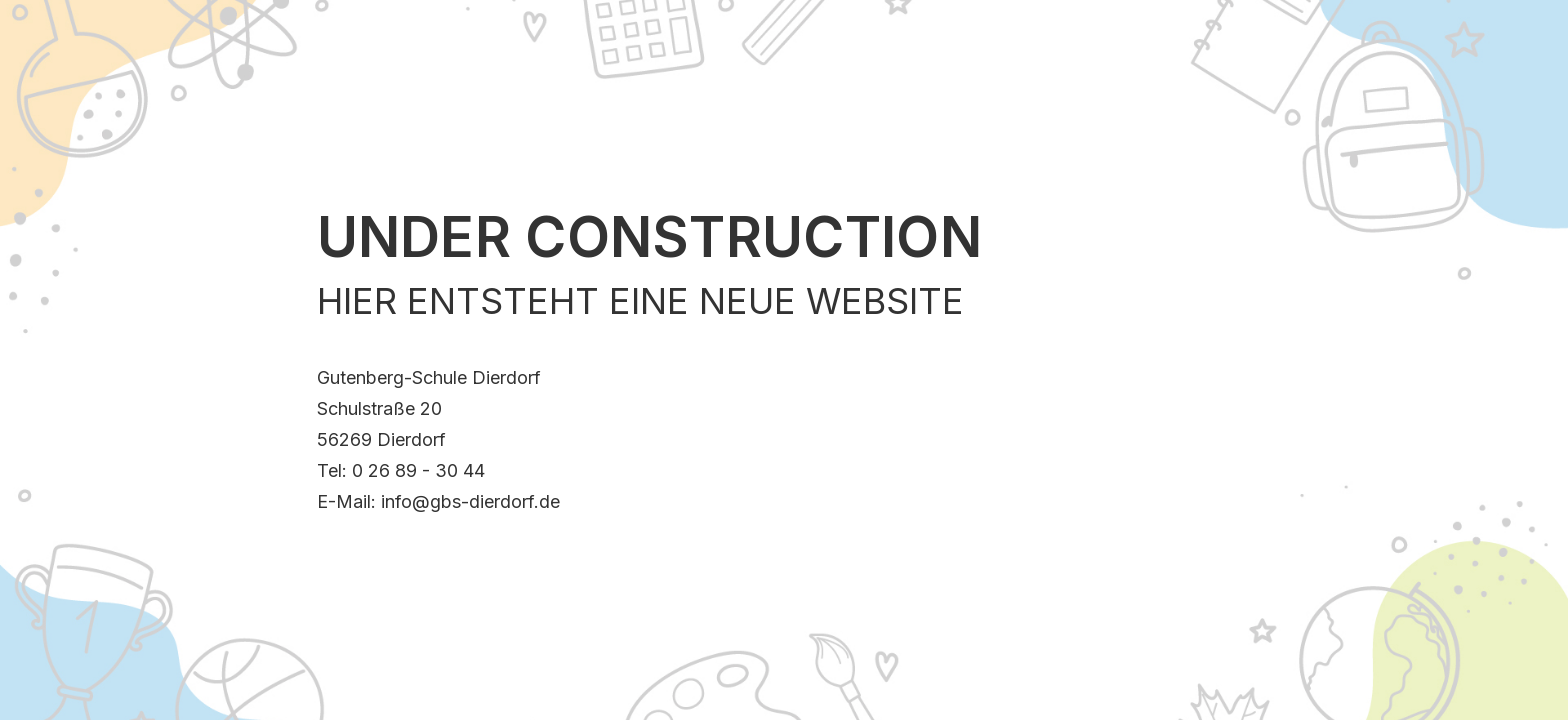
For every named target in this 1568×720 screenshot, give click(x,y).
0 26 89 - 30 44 (418, 470)
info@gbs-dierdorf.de (470, 501)
